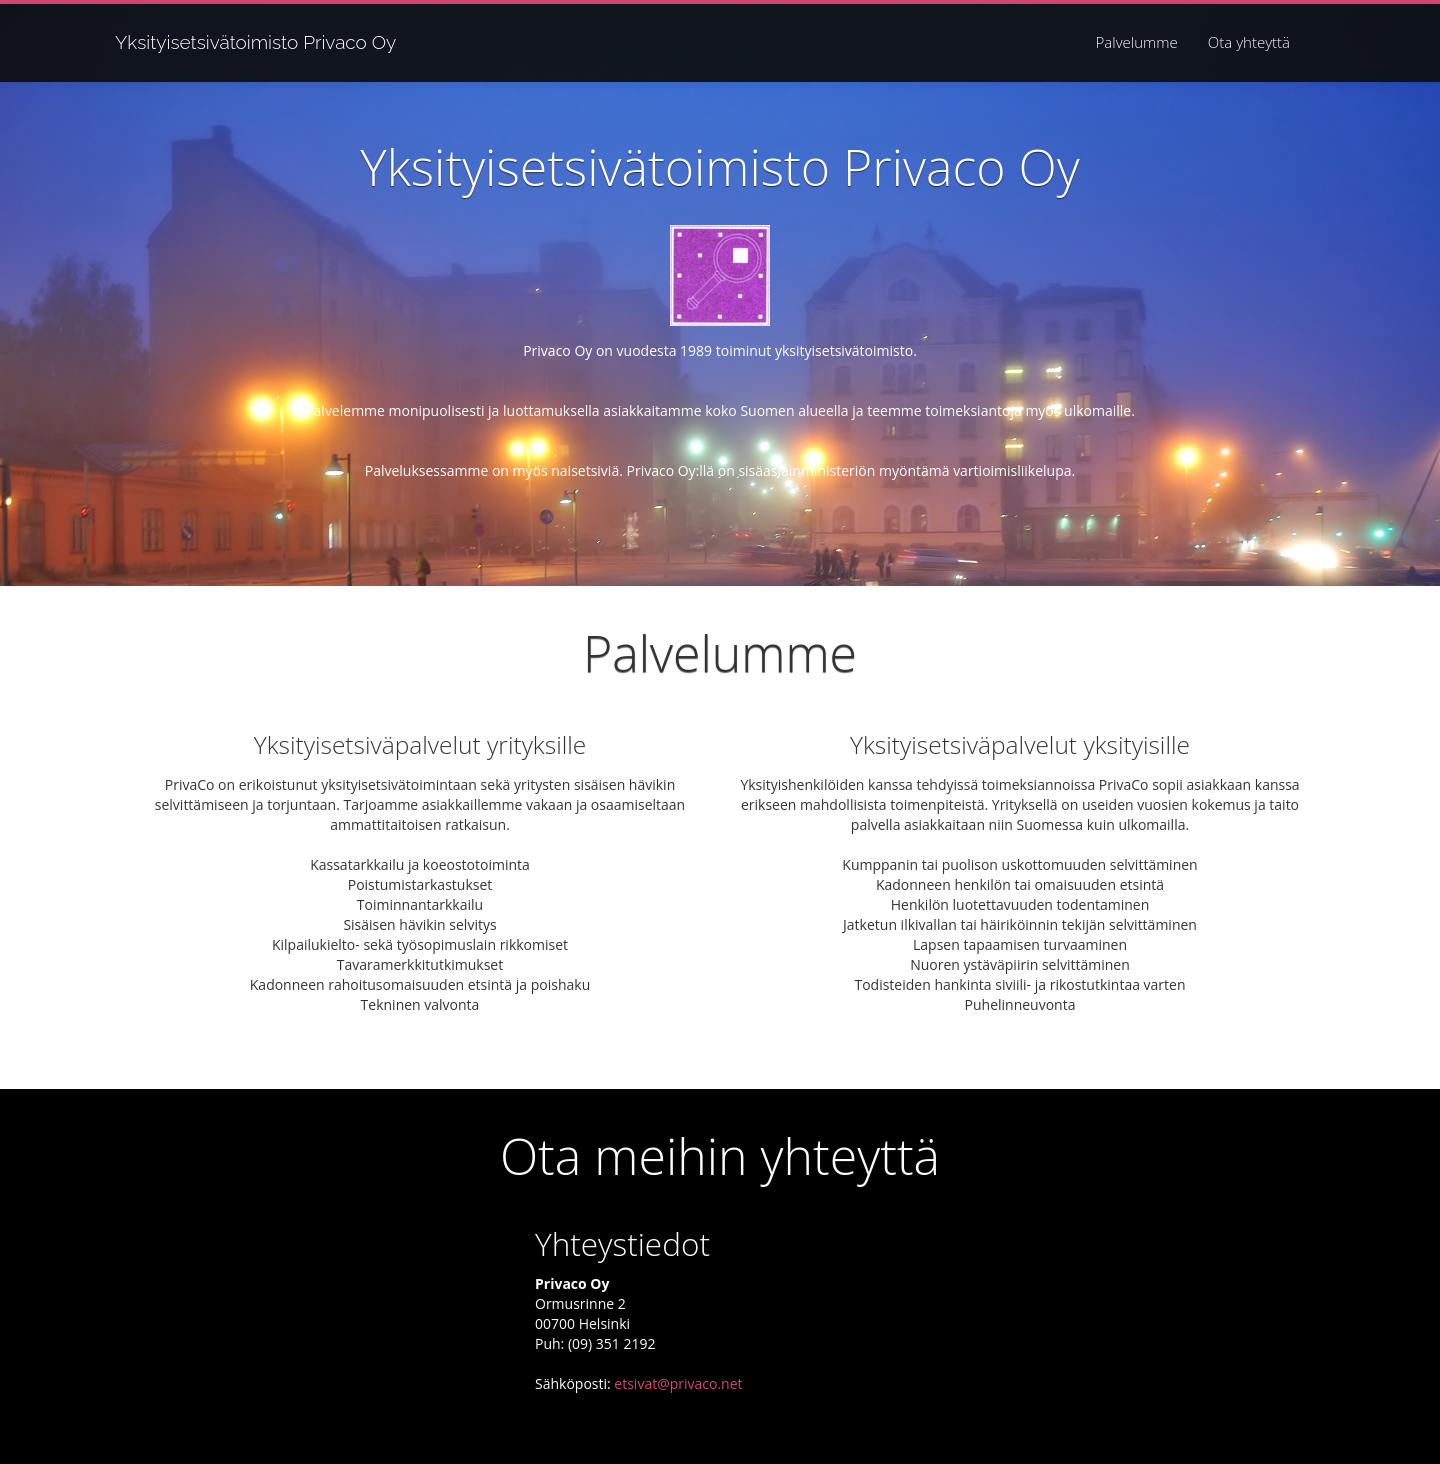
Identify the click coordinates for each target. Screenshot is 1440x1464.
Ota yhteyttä (1249, 42)
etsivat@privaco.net (678, 1383)
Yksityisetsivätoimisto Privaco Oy (255, 41)
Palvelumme (1137, 42)
